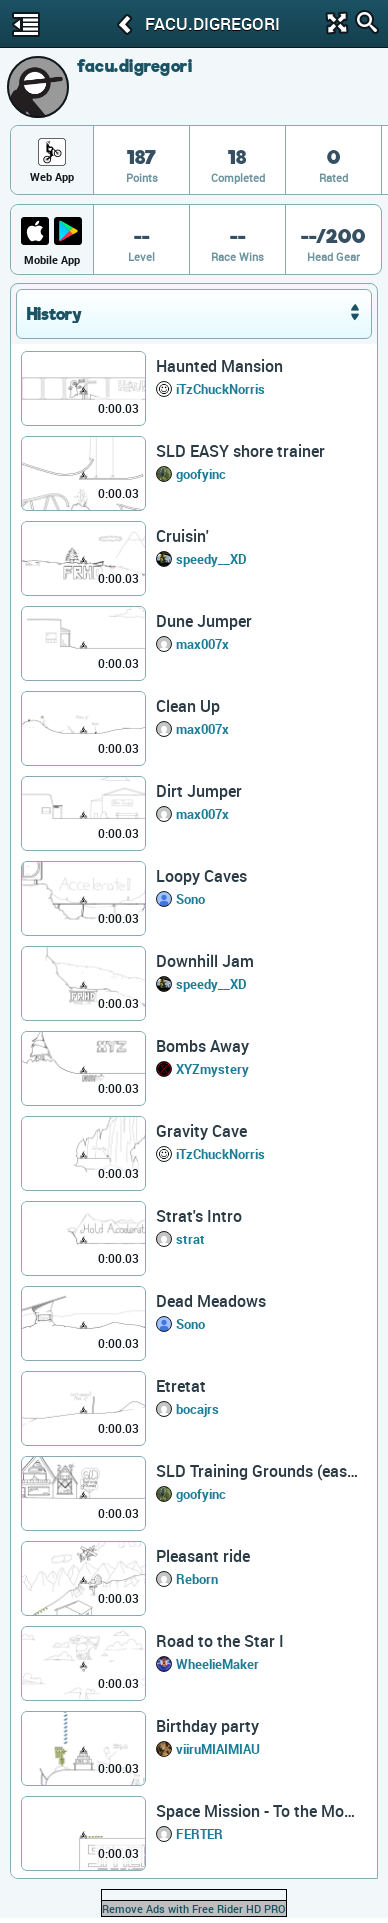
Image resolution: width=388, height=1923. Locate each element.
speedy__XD (211, 559)
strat (190, 1239)
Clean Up (188, 706)
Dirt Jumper (199, 791)
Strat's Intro (199, 1216)
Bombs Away (202, 1046)
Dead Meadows (211, 1301)
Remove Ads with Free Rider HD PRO (194, 1908)
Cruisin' (182, 536)
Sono (190, 899)
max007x (202, 644)
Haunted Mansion (219, 366)
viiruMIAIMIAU (218, 1749)
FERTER (199, 1834)
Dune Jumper (204, 621)
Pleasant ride (203, 1556)
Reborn (197, 1579)
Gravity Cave (201, 1131)
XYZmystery (212, 1069)
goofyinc (201, 474)
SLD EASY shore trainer (240, 451)
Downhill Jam (205, 961)
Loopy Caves (201, 876)
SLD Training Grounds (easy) (257, 1471)
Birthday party (207, 1726)
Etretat (181, 1386)
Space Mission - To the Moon (257, 1811)
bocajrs (197, 1409)
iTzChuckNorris (220, 389)
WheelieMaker (217, 1664)
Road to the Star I (220, 1641)
